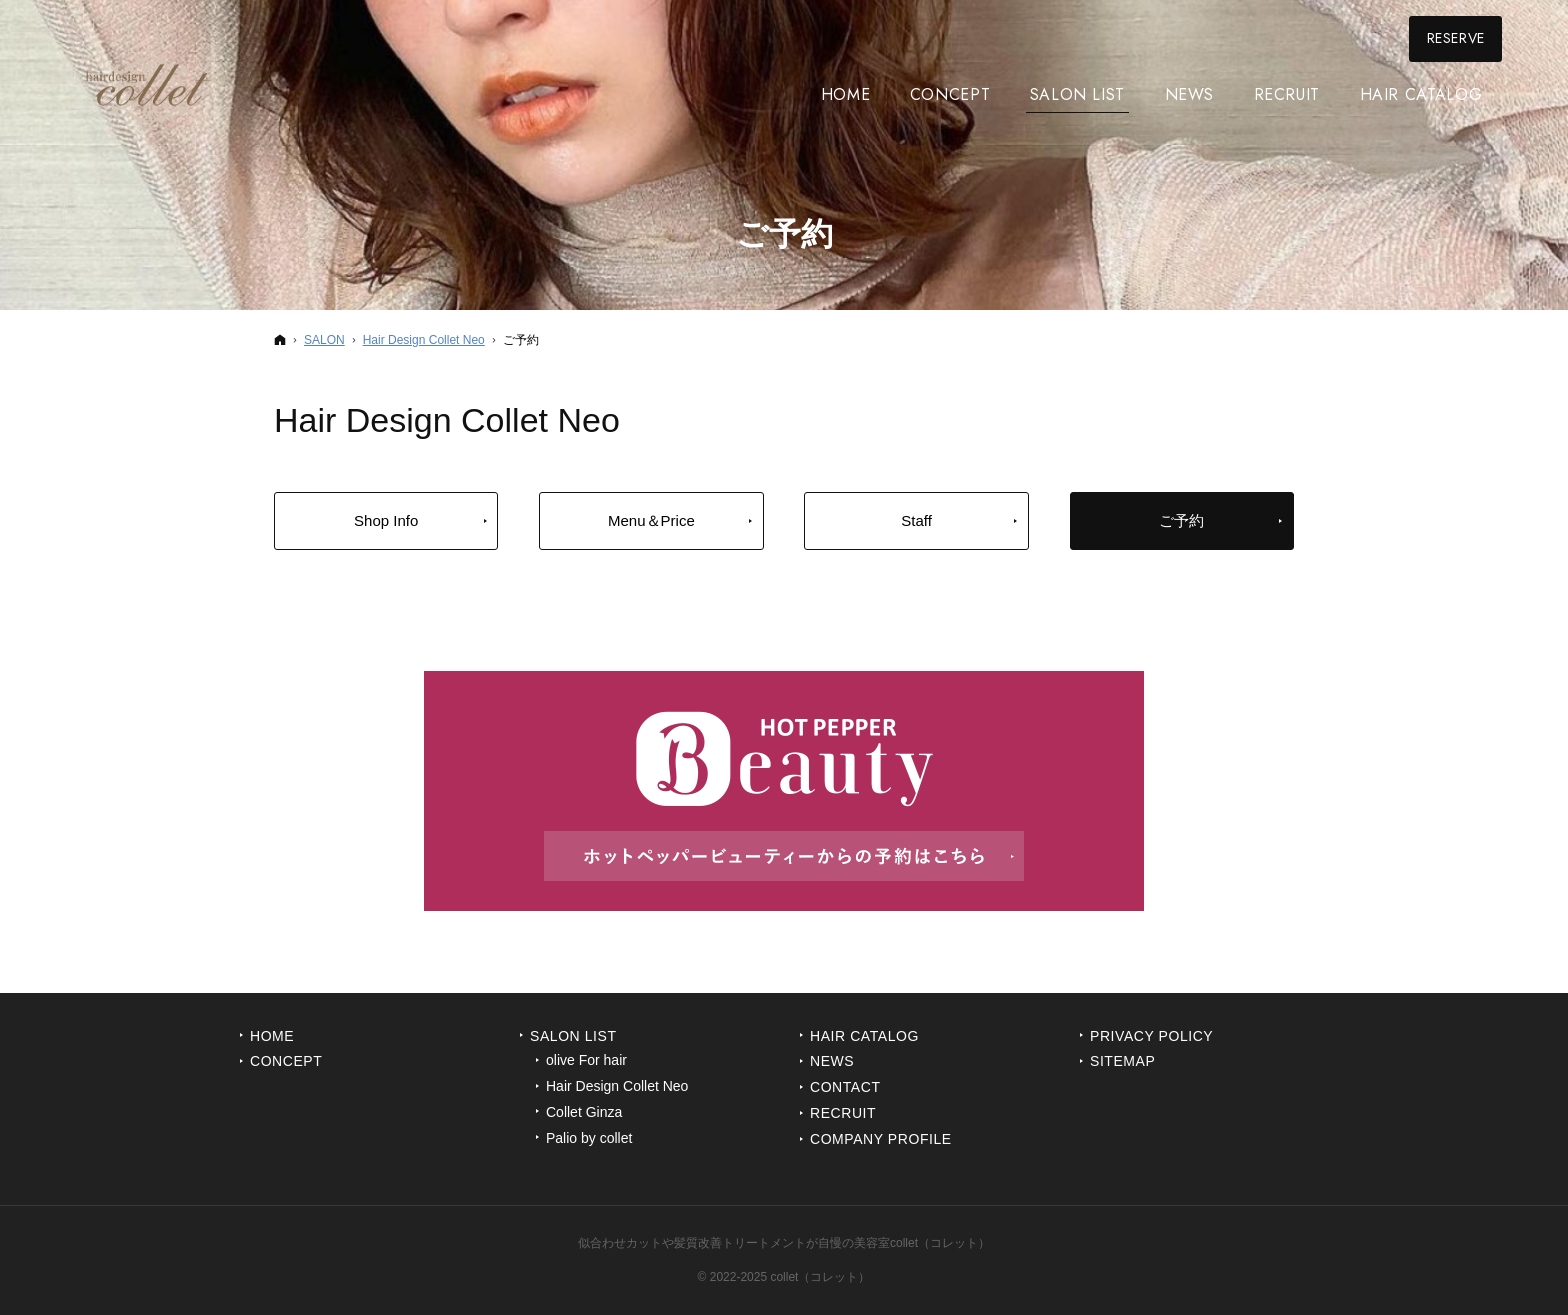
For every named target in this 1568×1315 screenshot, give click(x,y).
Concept (286, 1061)
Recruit (843, 1113)
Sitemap (1122, 1061)
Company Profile (881, 1139)
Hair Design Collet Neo (617, 1086)
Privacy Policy (1151, 1036)
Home (272, 1036)
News (832, 1061)
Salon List (573, 1036)
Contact (845, 1087)
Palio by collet (589, 1138)
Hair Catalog (864, 1036)
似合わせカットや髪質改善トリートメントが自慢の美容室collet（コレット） (784, 1243)
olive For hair (586, 1060)
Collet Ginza (584, 1112)
